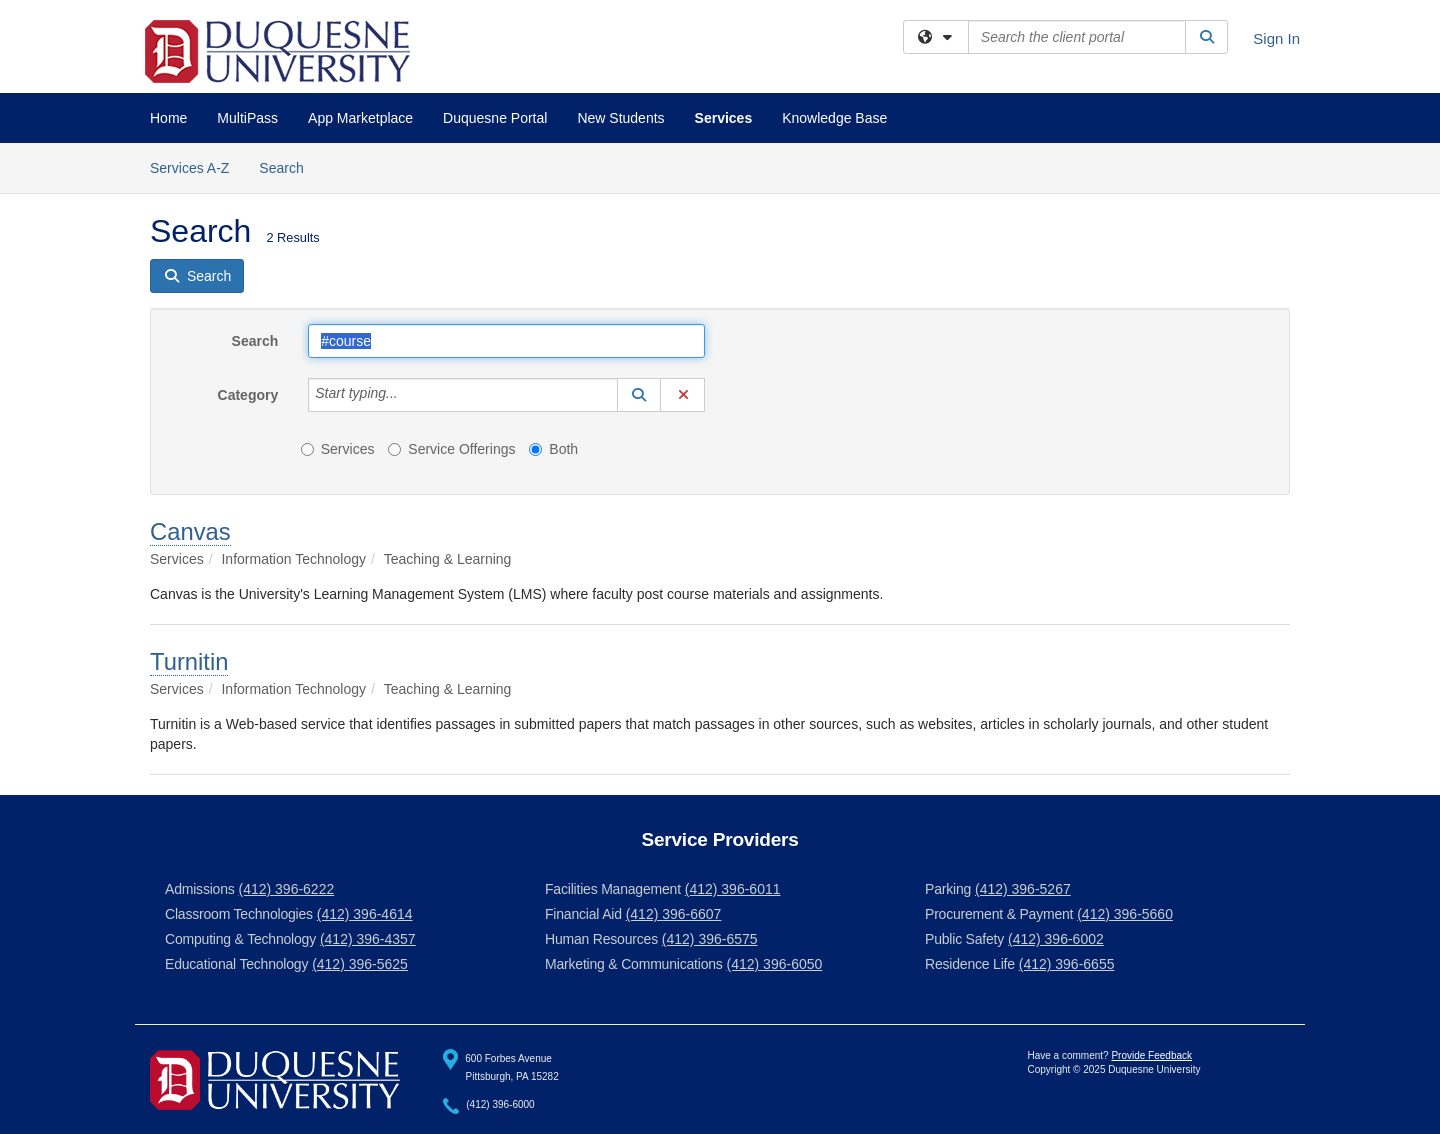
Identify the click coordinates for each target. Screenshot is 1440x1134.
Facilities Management (613, 889)
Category (248, 395)
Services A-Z (189, 168)
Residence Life (970, 964)
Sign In (1276, 38)
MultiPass (247, 118)
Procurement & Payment (999, 914)
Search (288, 166)
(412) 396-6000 (500, 1105)
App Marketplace (360, 118)
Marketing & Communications (634, 964)
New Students (620, 118)
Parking (948, 889)
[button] (639, 395)
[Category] (409, 395)
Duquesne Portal (495, 118)
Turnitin (189, 661)
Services (724, 118)
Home (168, 118)
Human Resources (601, 939)
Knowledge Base (834, 118)
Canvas (190, 531)
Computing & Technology (240, 939)
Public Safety (964, 939)
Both (553, 449)
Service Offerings (451, 449)
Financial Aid (583, 914)
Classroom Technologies (239, 914)
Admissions (200, 889)
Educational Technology (236, 964)
